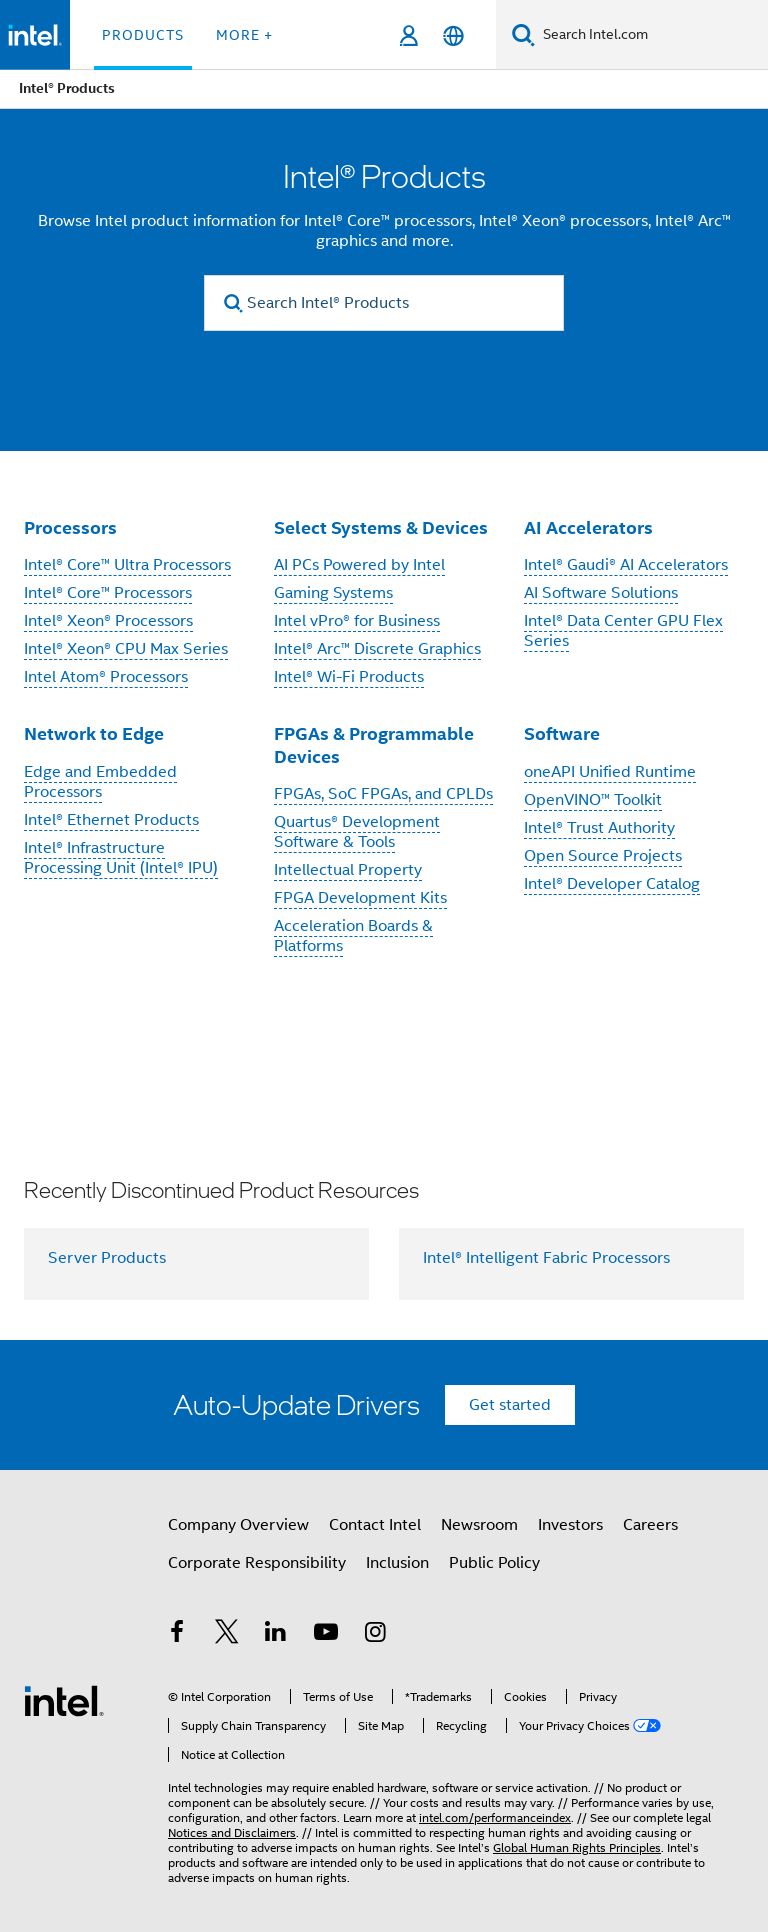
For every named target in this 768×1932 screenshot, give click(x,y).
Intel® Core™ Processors (108, 593)
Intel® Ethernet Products (111, 820)
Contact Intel (375, 1525)
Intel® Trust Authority (599, 828)
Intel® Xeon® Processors (108, 621)
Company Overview (238, 1525)
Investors (570, 1525)
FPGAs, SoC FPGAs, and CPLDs (383, 794)
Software (562, 733)
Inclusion (397, 1563)
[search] (233, 303)
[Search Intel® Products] (384, 303)
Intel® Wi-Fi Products (349, 677)
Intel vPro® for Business (357, 621)
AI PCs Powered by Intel (359, 565)
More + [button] (244, 35)
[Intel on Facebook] (177, 1635)
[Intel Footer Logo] (64, 1700)
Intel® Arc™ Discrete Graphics (377, 649)
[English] (453, 35)
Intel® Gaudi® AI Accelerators (626, 565)
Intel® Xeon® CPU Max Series (126, 649)
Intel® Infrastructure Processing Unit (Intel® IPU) (121, 858)
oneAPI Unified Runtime (610, 772)
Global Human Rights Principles (577, 1847)
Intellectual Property (348, 870)
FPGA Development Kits (360, 898)
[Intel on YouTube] (326, 1635)
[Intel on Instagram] (375, 1635)
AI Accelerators (588, 527)
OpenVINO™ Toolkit (593, 800)
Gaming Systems (333, 593)
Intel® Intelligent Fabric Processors (546, 1258)
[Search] (523, 34)
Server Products (107, 1258)
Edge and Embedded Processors (100, 782)
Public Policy (494, 1563)
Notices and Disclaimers (232, 1832)
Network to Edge (94, 733)
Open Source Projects (603, 856)
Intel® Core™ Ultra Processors (127, 565)
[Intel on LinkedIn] (276, 1635)
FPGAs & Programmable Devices (374, 745)
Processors (70, 527)
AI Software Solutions (601, 593)
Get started (510, 1405)
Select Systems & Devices (381, 527)
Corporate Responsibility (257, 1563)
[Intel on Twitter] (227, 1635)
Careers (650, 1525)
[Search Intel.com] (651, 35)
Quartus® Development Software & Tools (357, 832)
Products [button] (143, 35)
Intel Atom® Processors (106, 677)
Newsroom (479, 1525)
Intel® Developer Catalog (612, 884)
